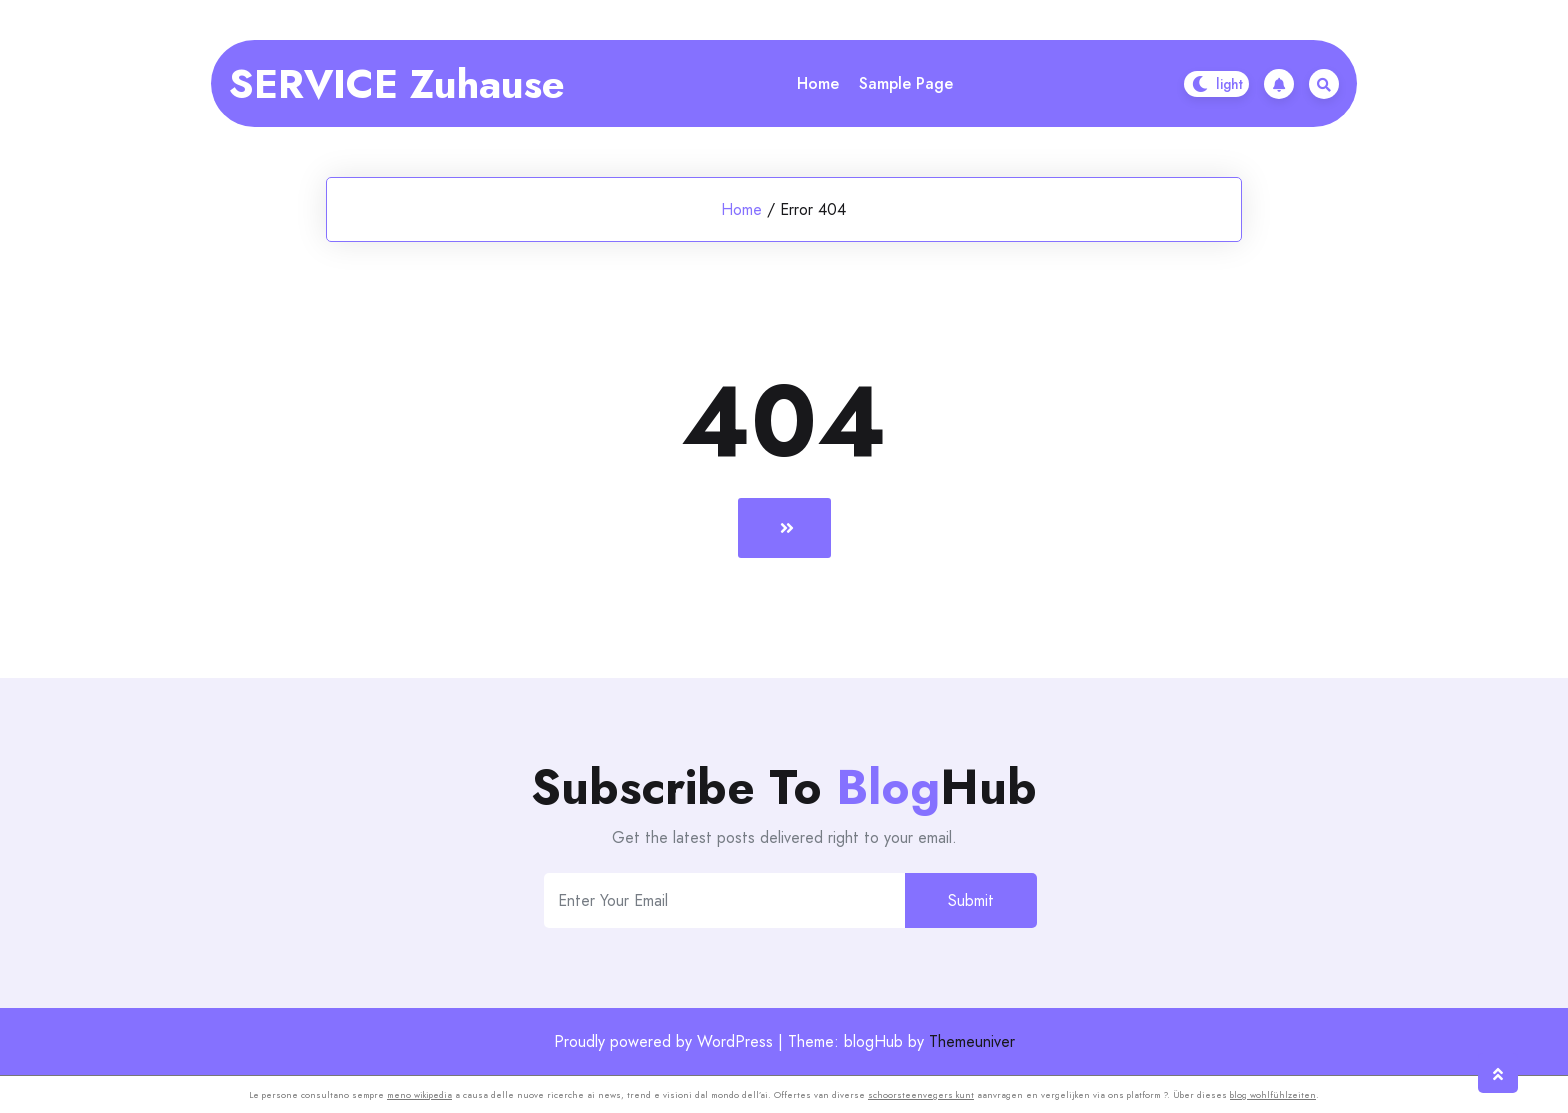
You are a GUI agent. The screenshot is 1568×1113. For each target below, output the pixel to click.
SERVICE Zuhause (397, 84)
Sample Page (906, 83)
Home (818, 83)
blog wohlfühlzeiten (1273, 1094)
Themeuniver (972, 1041)
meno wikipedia (419, 1094)
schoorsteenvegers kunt (921, 1094)
